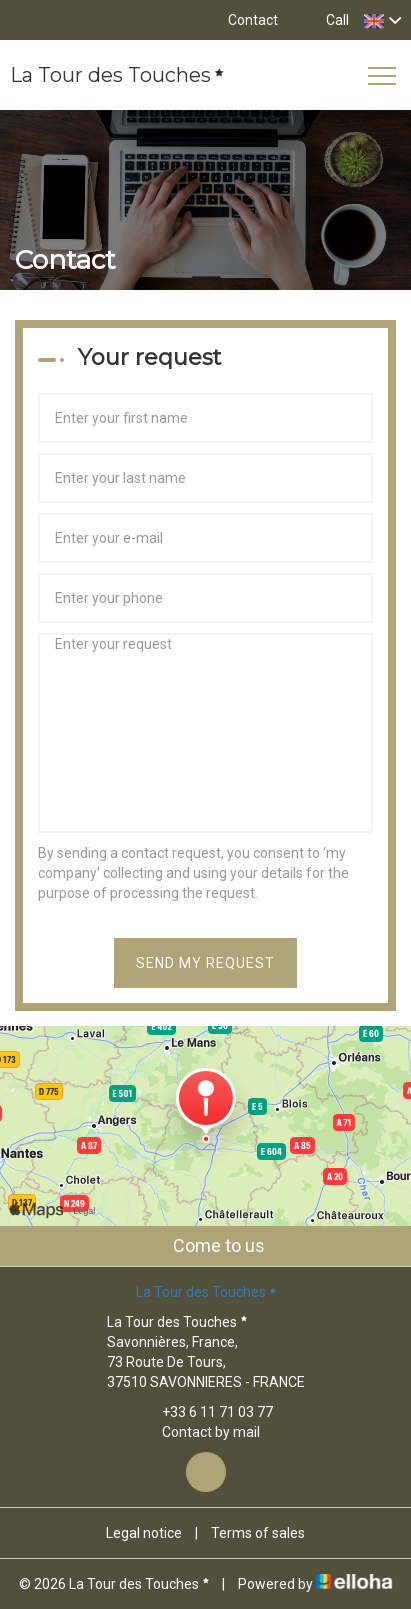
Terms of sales (258, 1533)
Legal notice (144, 1533)
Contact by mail (199, 1432)
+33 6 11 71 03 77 (206, 1412)
